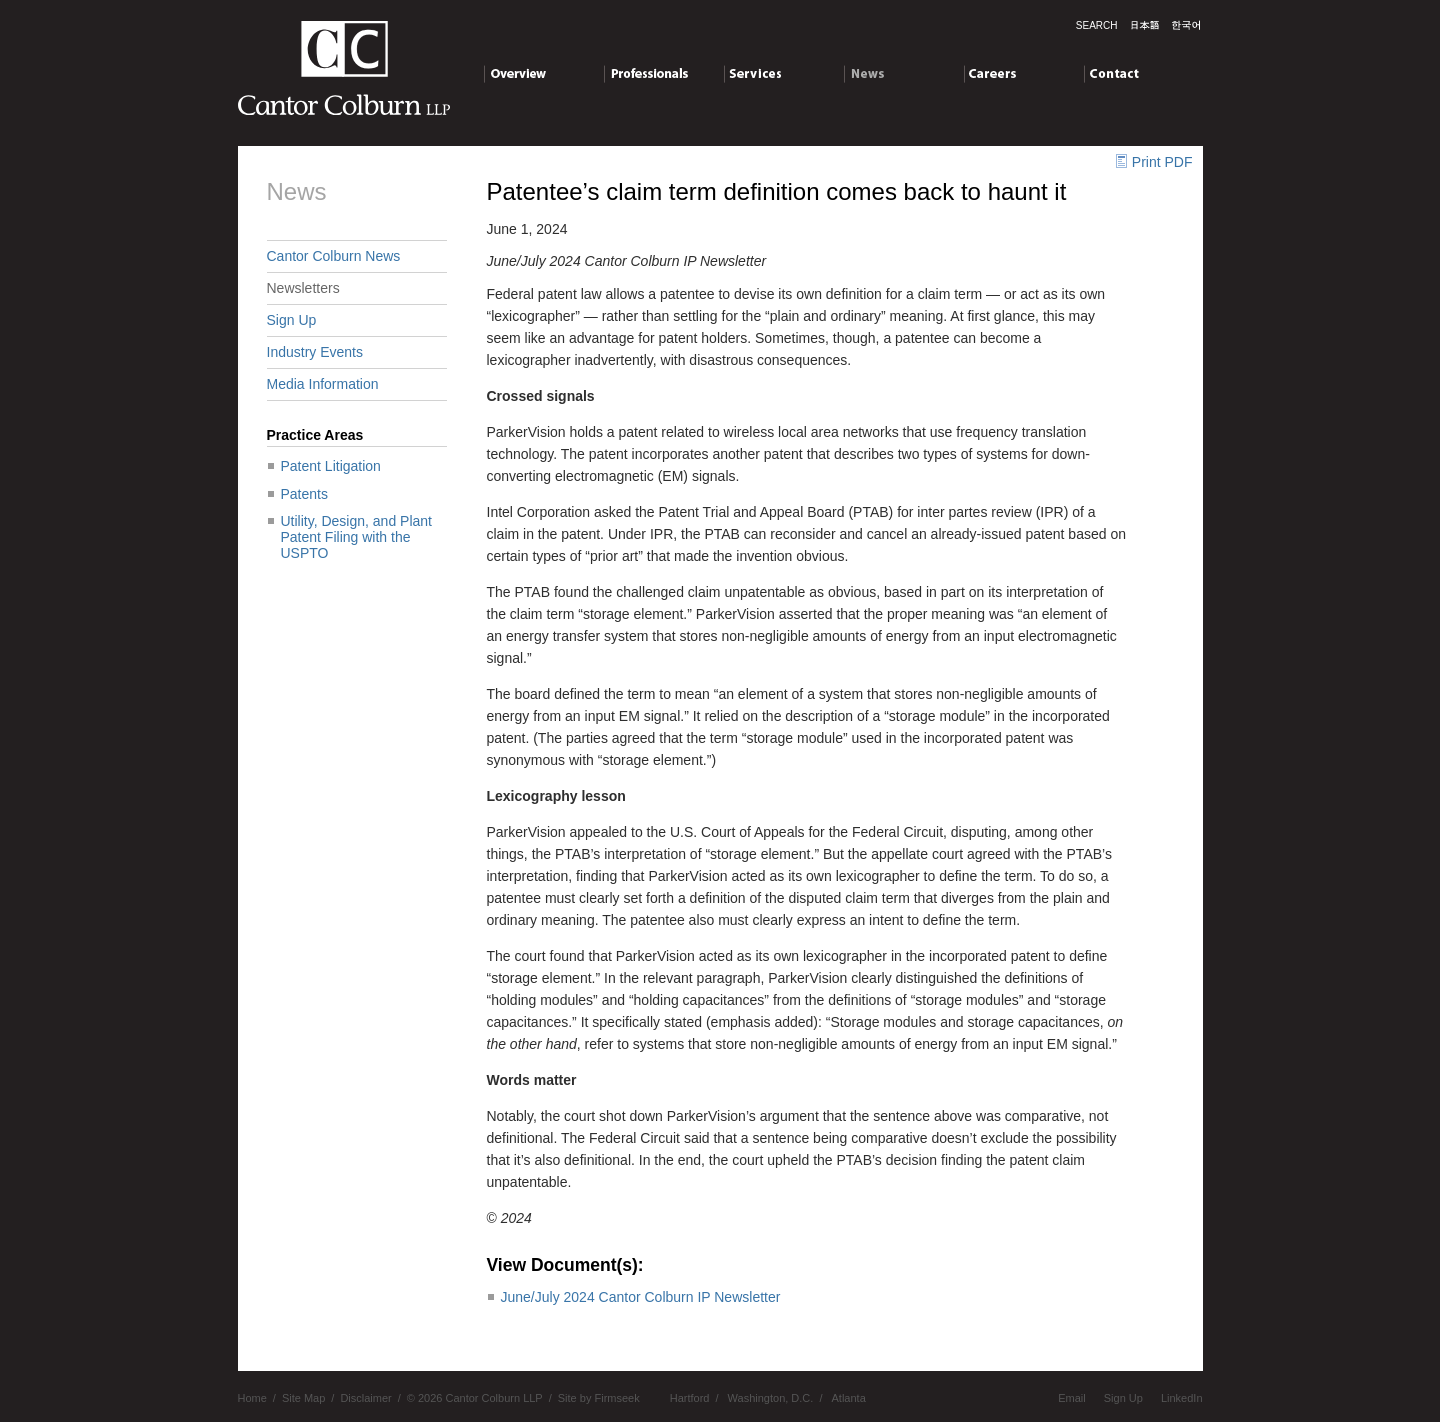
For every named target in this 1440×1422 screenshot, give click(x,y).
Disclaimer (365, 1398)
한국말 (1186, 25)
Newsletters (303, 288)
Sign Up (292, 320)
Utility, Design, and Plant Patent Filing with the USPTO (356, 537)
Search (1097, 25)
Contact (1143, 77)
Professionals (663, 77)
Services (783, 77)
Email (1072, 1398)
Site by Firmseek (599, 1398)
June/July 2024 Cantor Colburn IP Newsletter (641, 1297)
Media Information (323, 384)
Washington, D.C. (771, 1398)
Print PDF (1162, 162)
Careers (1023, 77)
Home (252, 1398)
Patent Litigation (331, 466)
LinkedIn (1182, 1398)
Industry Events (315, 352)
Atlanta (849, 1398)
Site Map (303, 1398)
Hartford (690, 1398)
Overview (543, 77)
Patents (304, 494)
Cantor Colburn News (334, 256)
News (903, 77)
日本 (1145, 25)
